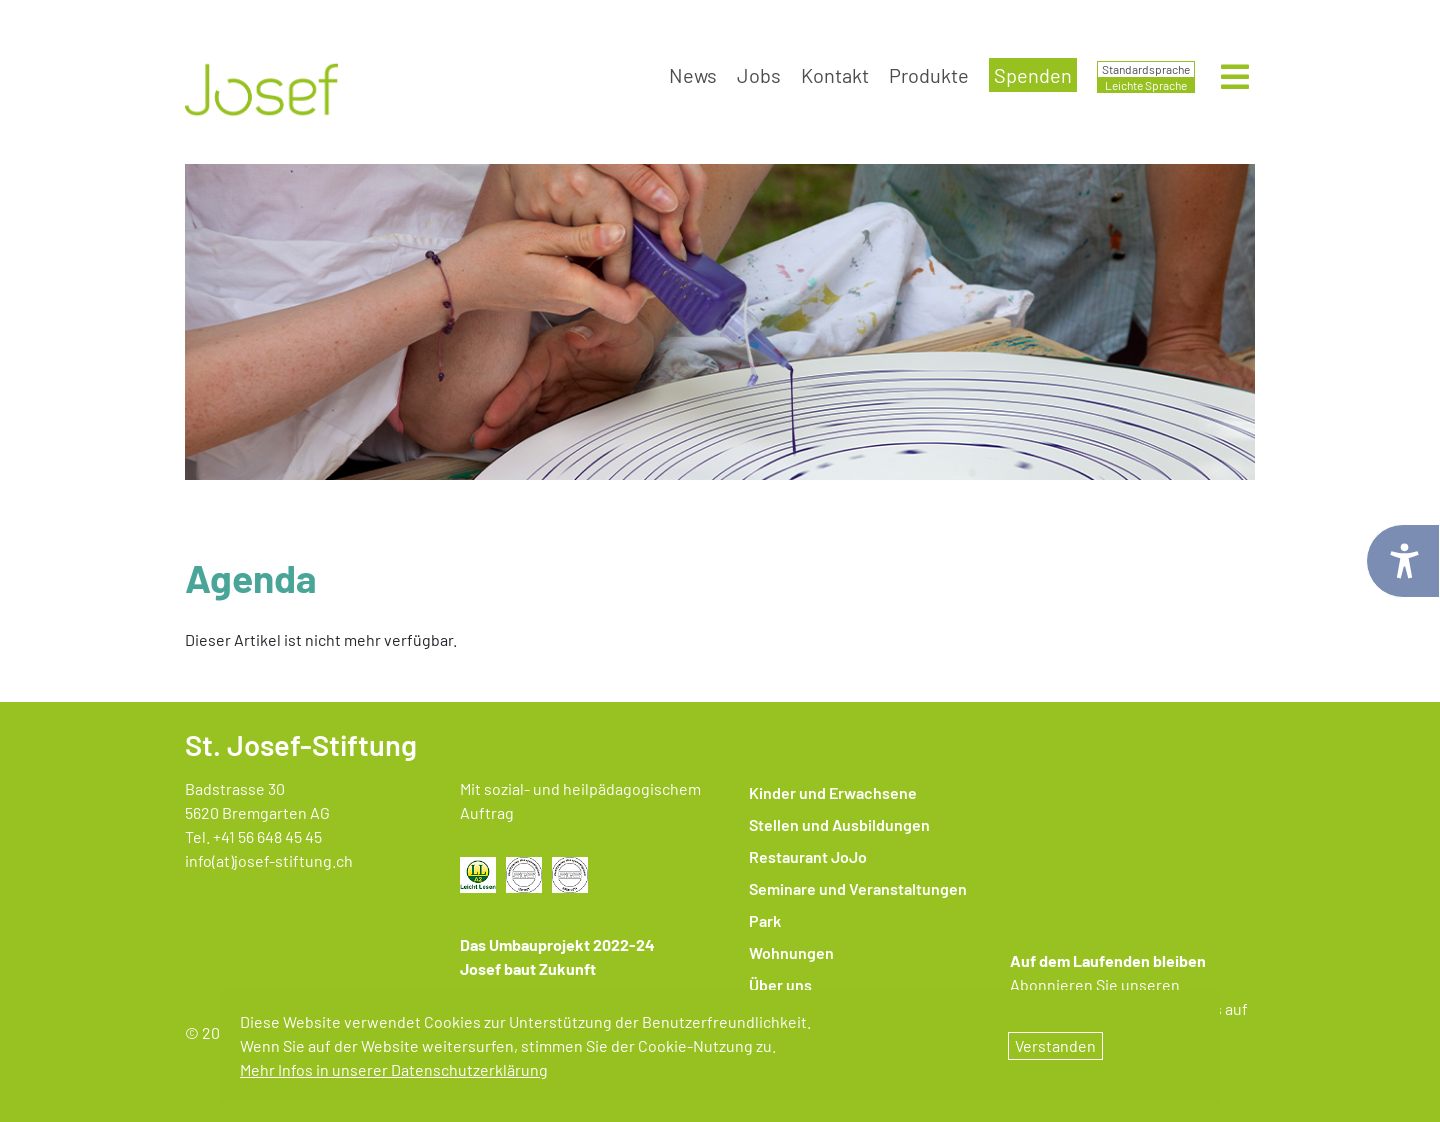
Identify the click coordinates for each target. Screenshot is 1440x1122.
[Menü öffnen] (1235, 82)
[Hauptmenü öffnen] (1235, 78)
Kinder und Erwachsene (833, 792)
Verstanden (1055, 1045)
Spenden (1033, 75)
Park (765, 920)
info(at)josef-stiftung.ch (269, 860)
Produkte (929, 75)
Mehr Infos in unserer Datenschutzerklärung (394, 1069)
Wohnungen (791, 952)
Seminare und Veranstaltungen (858, 888)
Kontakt (835, 75)
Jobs (759, 75)
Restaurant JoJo (808, 856)
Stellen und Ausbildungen (839, 824)
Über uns (780, 984)
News (693, 75)
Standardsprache (1146, 69)
